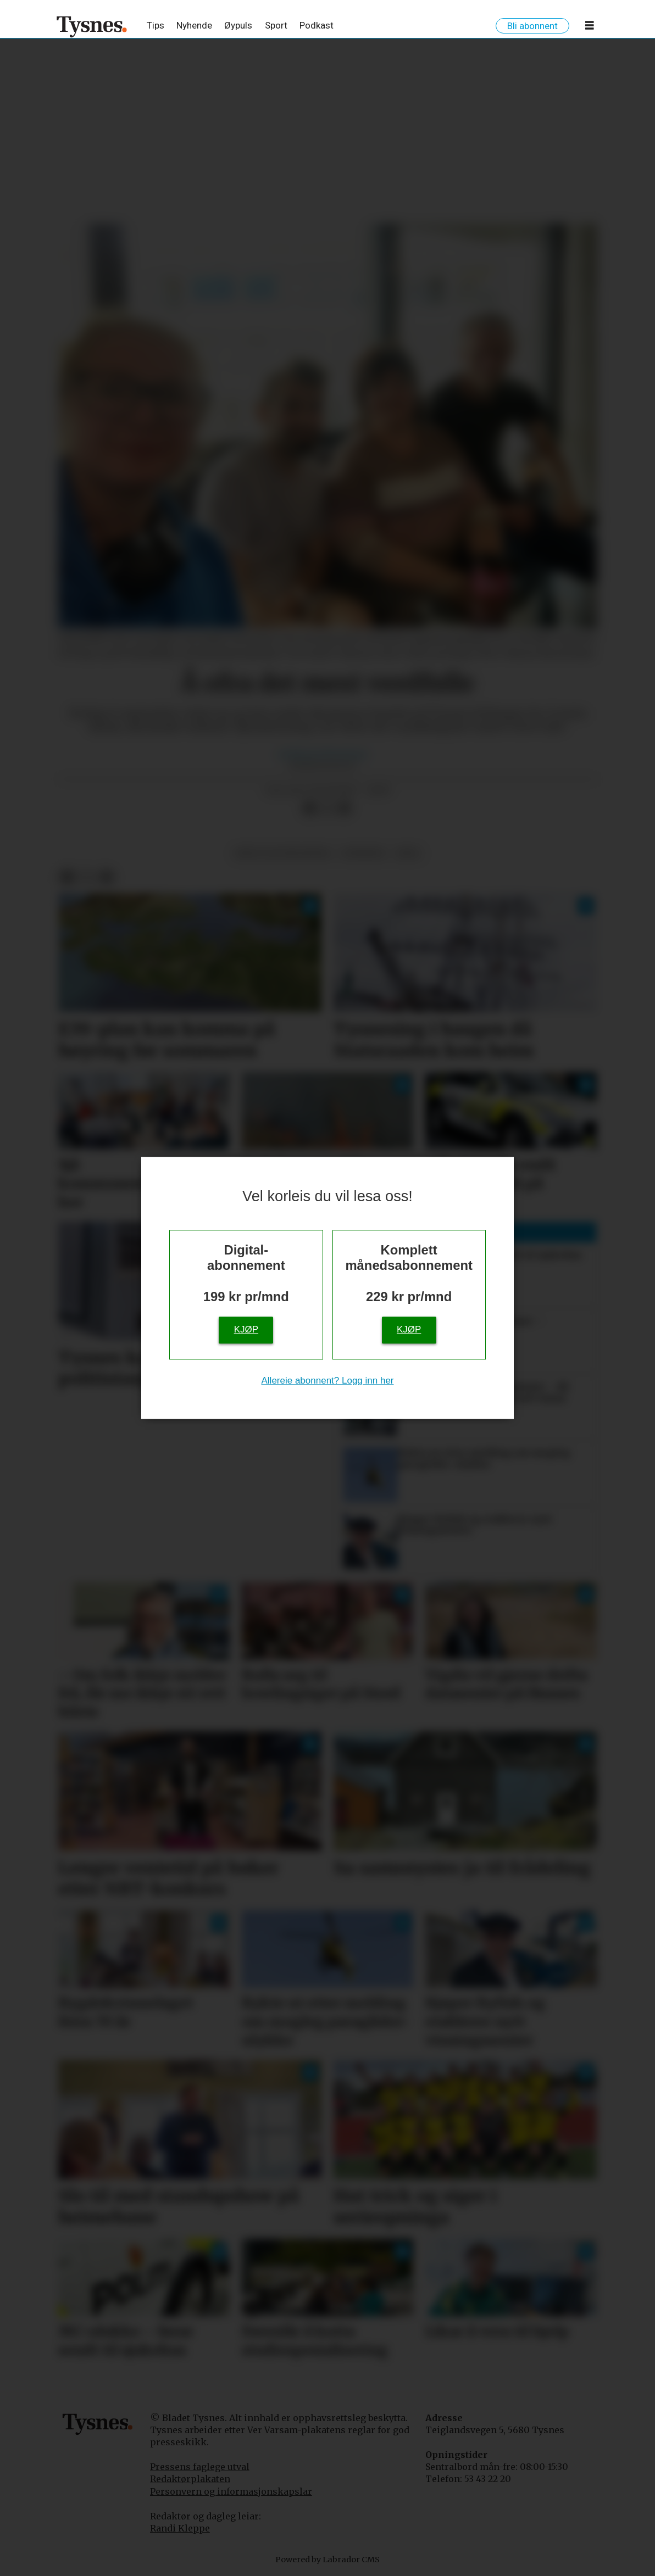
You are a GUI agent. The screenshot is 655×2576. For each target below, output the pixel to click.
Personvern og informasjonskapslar (231, 2491)
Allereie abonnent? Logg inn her (327, 1380)
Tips (155, 25)
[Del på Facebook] (309, 808)
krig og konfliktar (282, 853)
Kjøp (246, 1330)
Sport (276, 25)
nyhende (363, 853)
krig (408, 853)
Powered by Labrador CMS (327, 2559)
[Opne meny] (589, 27)
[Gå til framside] (92, 26)
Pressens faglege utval (199, 2466)
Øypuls (238, 25)
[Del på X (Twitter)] (327, 808)
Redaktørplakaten (190, 2478)
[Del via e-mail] (344, 808)
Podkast (316, 25)
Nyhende (194, 25)
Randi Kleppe (180, 2528)
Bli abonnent (532, 25)
